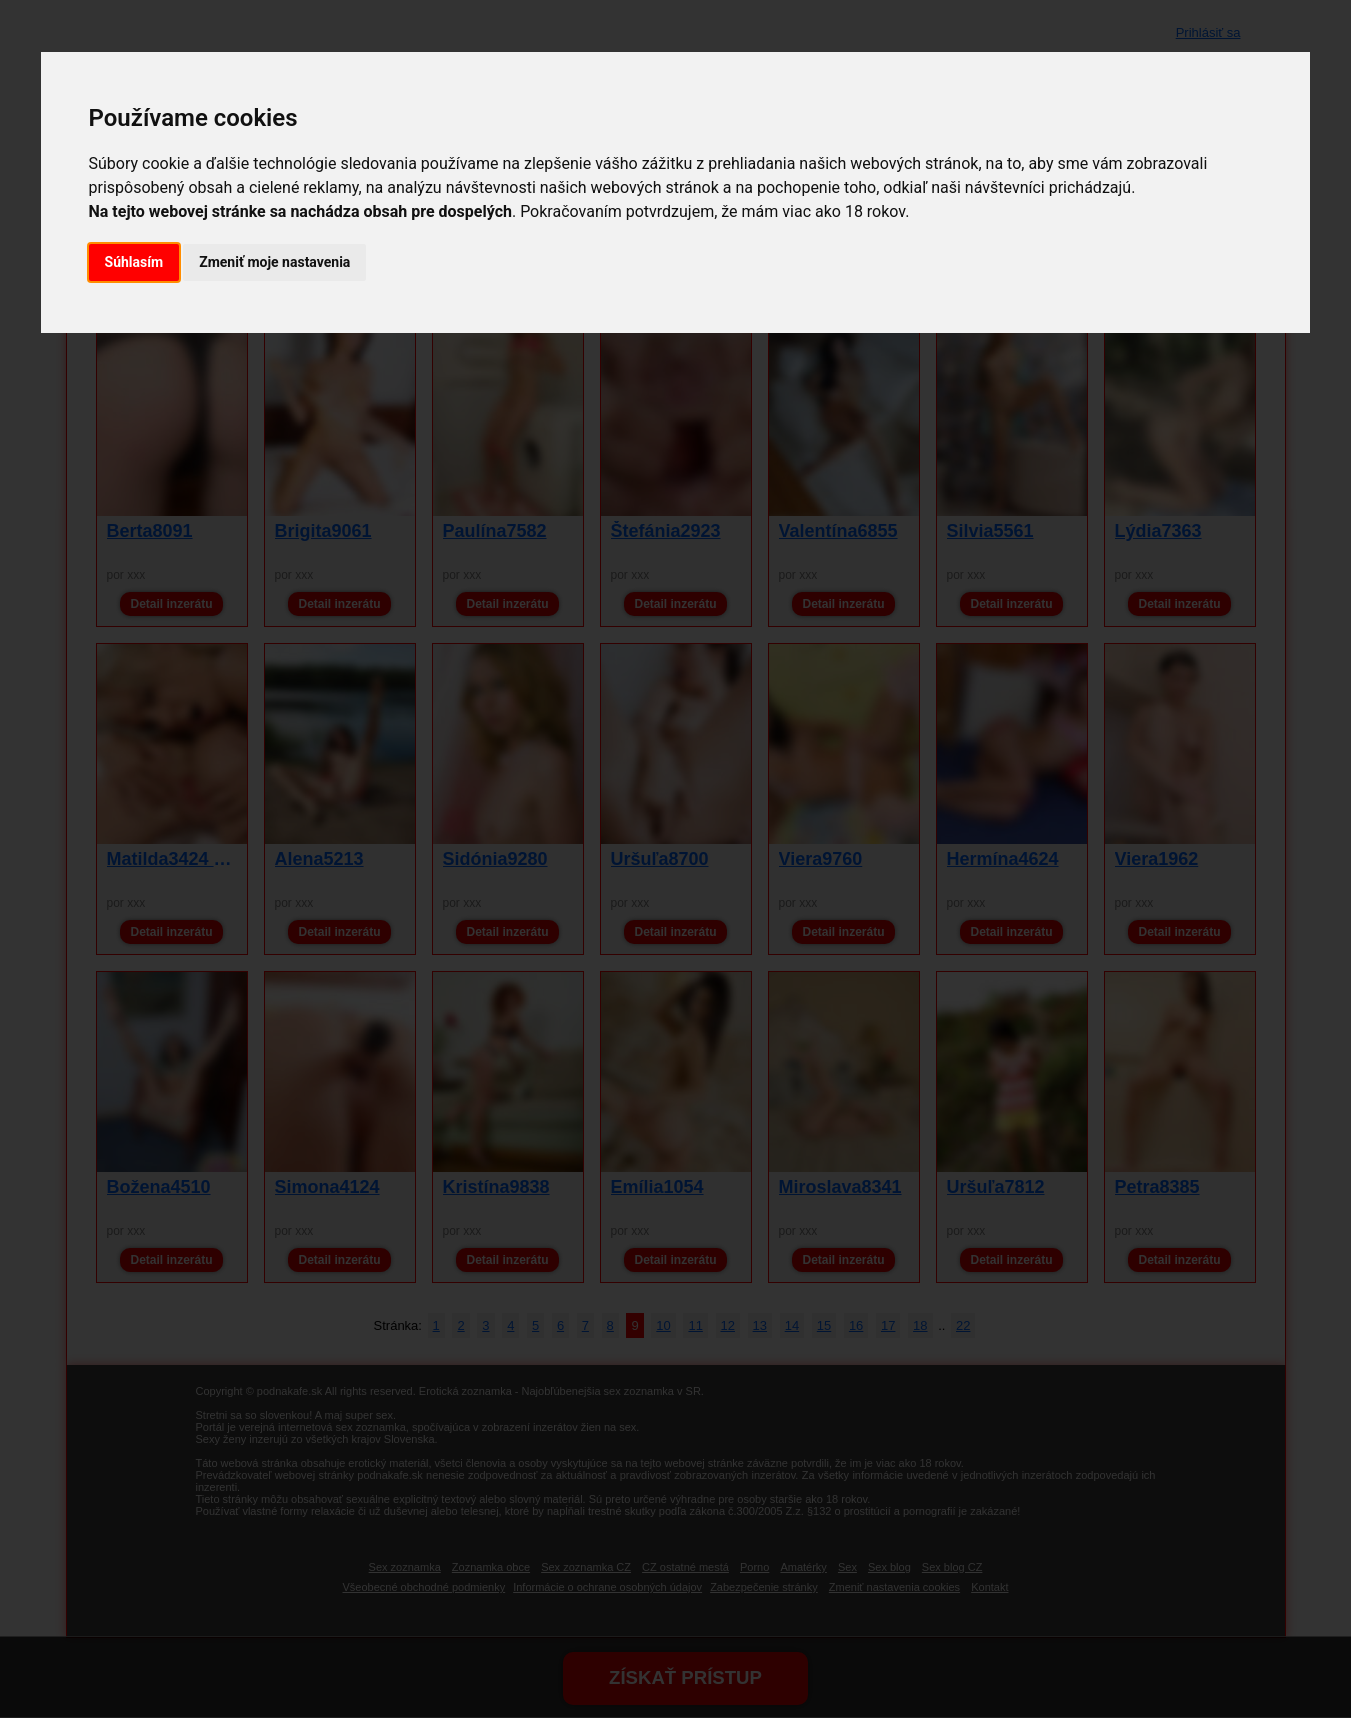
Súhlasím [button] (134, 262)
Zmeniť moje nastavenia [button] (274, 262)
